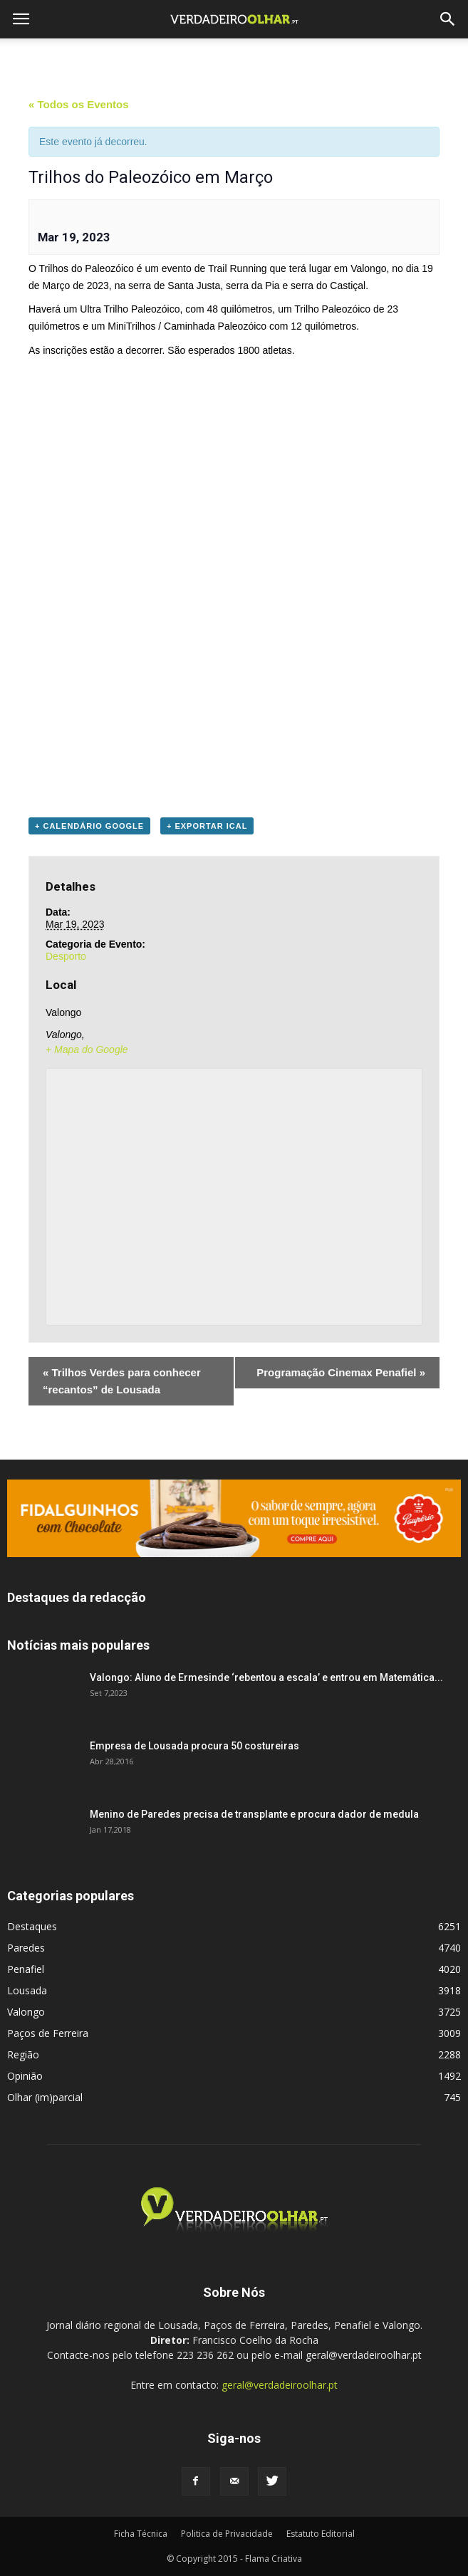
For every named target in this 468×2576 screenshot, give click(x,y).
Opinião (25, 2076)
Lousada (27, 1990)
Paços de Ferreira (47, 2033)
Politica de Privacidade (227, 2534)
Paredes (26, 1947)
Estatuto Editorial (320, 2534)
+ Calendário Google (89, 826)
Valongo (26, 2012)
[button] (448, 19)
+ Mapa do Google (87, 1049)
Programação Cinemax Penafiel (340, 1372)
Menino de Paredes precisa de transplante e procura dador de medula (254, 1814)
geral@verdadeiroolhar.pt (280, 2385)
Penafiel (25, 1969)
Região (23, 2054)
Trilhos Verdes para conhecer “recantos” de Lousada (122, 1381)
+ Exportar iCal (207, 826)
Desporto (66, 956)
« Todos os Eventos (78, 104)
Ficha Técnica (140, 2534)
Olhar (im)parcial (45, 2097)
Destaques (32, 1926)
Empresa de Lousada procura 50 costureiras (194, 1746)
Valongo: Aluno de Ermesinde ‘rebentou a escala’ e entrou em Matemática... (266, 1677)
